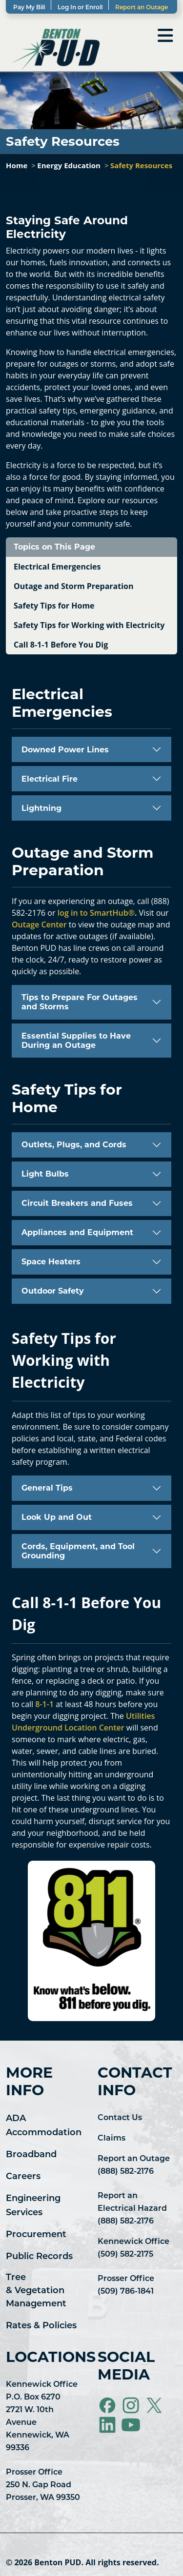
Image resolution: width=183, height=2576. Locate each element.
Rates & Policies (41, 2326)
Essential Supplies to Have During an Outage (76, 1040)
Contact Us (120, 2118)
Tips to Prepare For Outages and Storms (79, 1002)
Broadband (31, 2155)
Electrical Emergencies (57, 566)
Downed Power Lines (65, 749)
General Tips (47, 1488)
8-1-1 (44, 1704)
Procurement (36, 2235)
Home (16, 165)
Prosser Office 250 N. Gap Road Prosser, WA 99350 (43, 2485)
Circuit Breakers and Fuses (77, 1203)
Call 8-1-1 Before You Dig (61, 644)
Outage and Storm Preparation (74, 586)
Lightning (41, 808)
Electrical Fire (49, 779)
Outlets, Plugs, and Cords (73, 1144)
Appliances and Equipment (77, 1232)
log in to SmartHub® (96, 912)
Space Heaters (51, 1261)
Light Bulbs (45, 1174)
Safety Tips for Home (54, 605)
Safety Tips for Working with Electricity (89, 625)
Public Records (39, 2256)
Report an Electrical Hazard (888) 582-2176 (132, 2208)
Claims (111, 2139)
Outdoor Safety (52, 1291)
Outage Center (39, 924)
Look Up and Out (56, 1517)
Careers (23, 2177)
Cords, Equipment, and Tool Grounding (78, 1551)
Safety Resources (141, 165)
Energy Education (69, 165)
